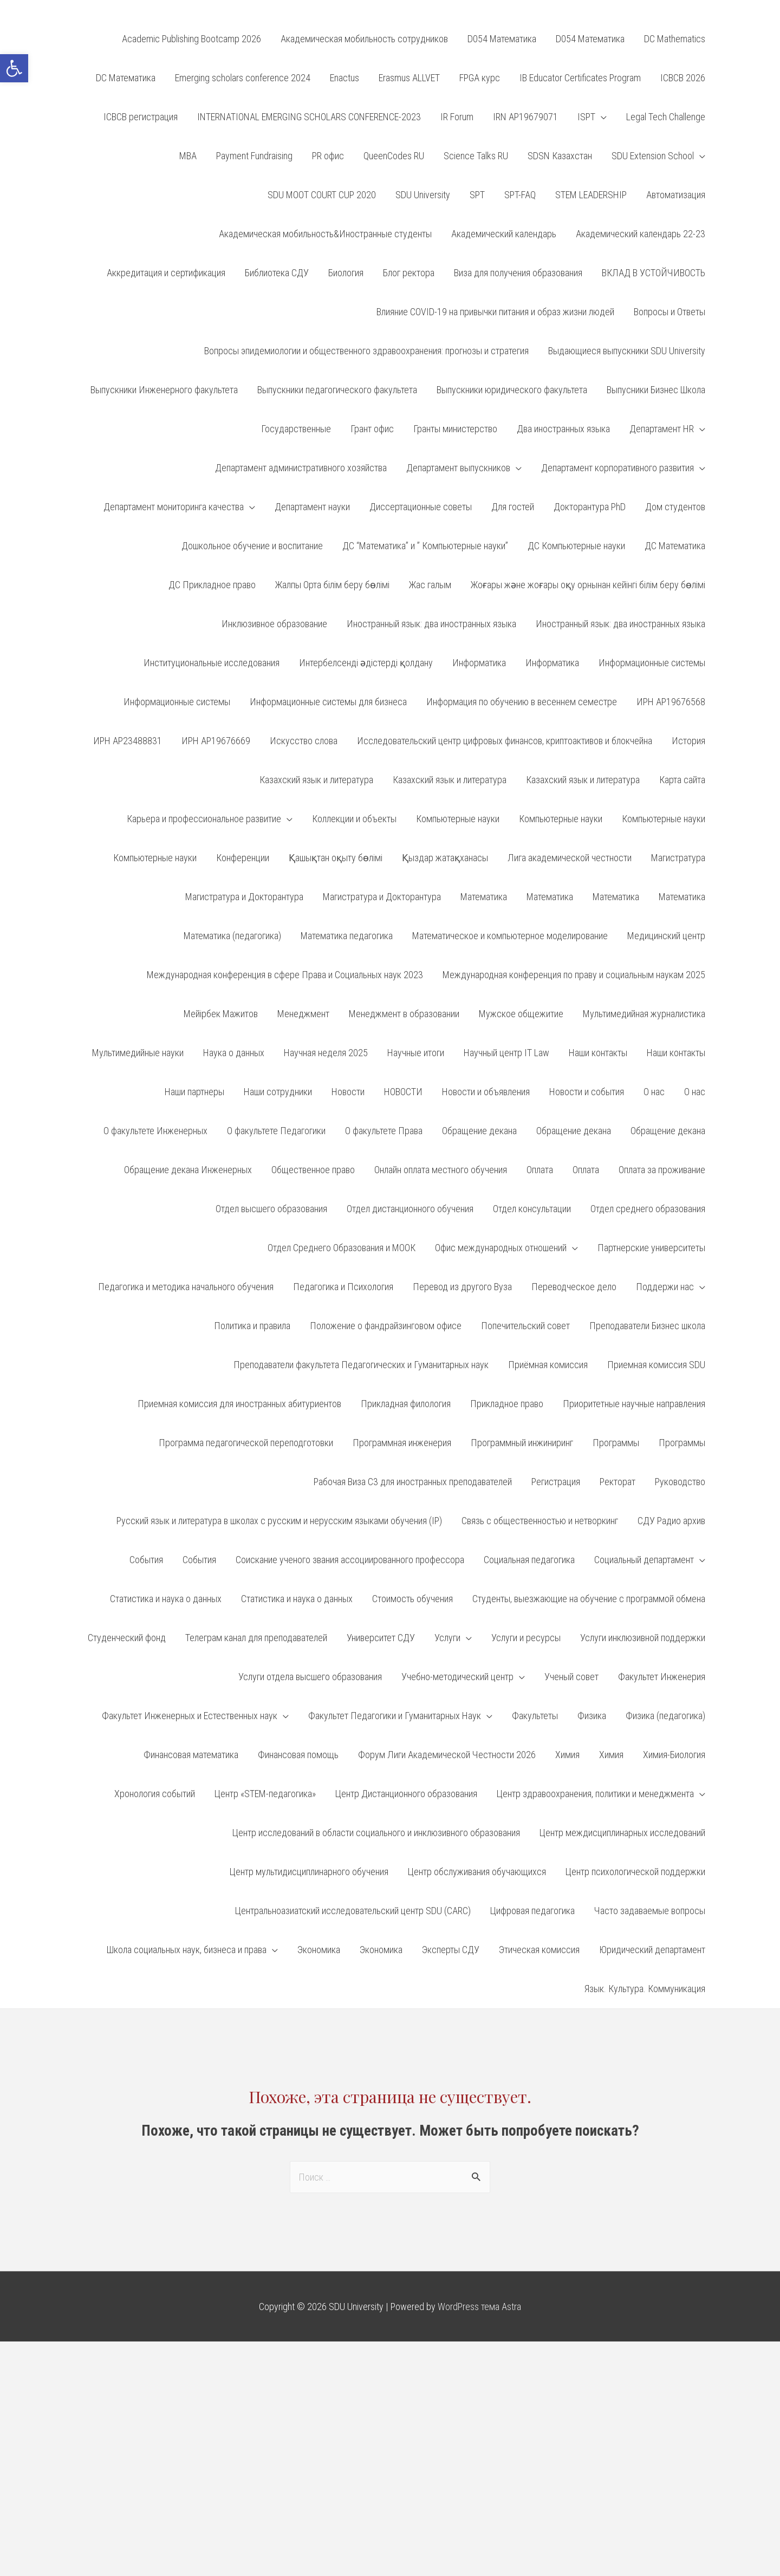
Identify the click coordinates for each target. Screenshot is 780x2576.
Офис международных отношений (501, 1247)
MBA (188, 155)
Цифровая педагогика (532, 1910)
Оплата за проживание (662, 1169)
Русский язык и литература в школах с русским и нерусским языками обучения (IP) (279, 1520)
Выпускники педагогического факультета (337, 389)
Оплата (539, 1169)
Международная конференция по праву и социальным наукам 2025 (574, 974)
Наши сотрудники (278, 1091)
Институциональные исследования (212, 662)
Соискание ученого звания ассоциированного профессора (350, 1559)
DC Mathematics (674, 38)
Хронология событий (154, 1793)
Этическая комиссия (539, 1949)
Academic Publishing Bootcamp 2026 (191, 38)
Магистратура (678, 857)
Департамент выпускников (458, 467)
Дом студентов (675, 506)
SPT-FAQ (520, 194)
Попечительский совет (525, 1325)
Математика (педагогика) (232, 935)
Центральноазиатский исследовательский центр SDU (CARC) (353, 1910)
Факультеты (535, 1715)
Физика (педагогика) (665, 1715)
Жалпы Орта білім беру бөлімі (332, 584)
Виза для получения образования (518, 272)
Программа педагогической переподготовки (246, 1442)
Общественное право (313, 1169)
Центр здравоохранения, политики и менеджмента (595, 1793)
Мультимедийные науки (138, 1052)
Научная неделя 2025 (326, 1052)
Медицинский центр (666, 935)
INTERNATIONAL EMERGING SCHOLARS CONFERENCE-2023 (309, 116)
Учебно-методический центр (457, 1676)
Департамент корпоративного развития (617, 467)
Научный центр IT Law (506, 1052)
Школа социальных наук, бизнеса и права (186, 1949)
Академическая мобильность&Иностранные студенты (325, 233)
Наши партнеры (194, 1091)
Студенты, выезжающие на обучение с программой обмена (588, 1598)
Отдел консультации (532, 1208)
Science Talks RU (476, 155)
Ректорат (617, 1481)
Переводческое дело (573, 1286)
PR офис (328, 155)
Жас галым (430, 584)
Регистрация (555, 1481)
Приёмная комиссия (548, 1364)
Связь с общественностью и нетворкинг (539, 1520)
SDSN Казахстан (560, 155)
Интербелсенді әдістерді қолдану (366, 662)
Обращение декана (479, 1130)
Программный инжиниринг (522, 1442)
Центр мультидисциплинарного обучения (309, 1871)
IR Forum (456, 116)
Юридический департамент (652, 1949)
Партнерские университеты (651, 1247)
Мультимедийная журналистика (644, 1013)
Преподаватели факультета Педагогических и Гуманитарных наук (361, 1364)
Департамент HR (661, 428)
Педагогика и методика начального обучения (186, 1286)
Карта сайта (682, 779)
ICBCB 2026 (682, 77)
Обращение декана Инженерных (188, 1169)
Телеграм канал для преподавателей (256, 1637)
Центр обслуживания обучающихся (477, 1871)
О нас (654, 1091)
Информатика (479, 662)
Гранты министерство (455, 428)
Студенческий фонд (127, 1637)
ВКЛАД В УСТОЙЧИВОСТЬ (653, 272)
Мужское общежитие (521, 1013)
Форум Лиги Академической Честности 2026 (447, 1754)
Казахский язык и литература (316, 779)
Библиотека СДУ (277, 272)
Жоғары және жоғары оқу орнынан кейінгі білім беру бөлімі (588, 584)
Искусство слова (303, 740)
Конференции (242, 857)
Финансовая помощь (298, 1754)
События (146, 1559)
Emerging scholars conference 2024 (242, 77)
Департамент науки (312, 506)
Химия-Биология (674, 1754)
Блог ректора (408, 272)
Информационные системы (652, 662)
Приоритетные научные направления (634, 1403)
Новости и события (586, 1091)
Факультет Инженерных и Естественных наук (189, 1715)
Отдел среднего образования (647, 1208)
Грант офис (372, 428)
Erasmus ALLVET (409, 77)
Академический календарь (503, 233)
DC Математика (125, 77)
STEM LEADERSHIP (591, 194)
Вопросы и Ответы (669, 311)
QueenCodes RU (393, 155)
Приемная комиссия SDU (656, 1364)
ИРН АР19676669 (215, 740)
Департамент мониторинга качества (173, 506)
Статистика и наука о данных (166, 1598)
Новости (348, 1091)
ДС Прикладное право (212, 584)
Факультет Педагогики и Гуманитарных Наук (394, 1715)
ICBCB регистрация (140, 116)
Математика (483, 896)
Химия (567, 1754)
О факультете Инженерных (155, 1130)
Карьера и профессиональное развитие (204, 818)
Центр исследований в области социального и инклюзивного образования (376, 1832)
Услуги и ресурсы (526, 1637)
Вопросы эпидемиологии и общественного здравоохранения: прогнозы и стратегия (366, 350)
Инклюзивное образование (274, 623)
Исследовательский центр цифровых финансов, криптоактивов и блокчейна (504, 740)
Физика (591, 1715)
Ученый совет (571, 1676)
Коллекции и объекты (354, 818)
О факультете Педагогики (276, 1130)
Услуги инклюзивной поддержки (642, 1637)
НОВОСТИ (403, 1091)
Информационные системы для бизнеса (328, 701)
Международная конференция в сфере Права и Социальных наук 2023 (285, 974)
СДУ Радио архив (671, 1520)
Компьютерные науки (457, 818)
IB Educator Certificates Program (580, 77)
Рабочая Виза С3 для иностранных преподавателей (413, 1481)
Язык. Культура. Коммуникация (644, 1988)
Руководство (680, 1481)
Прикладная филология (406, 1403)
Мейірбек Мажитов (221, 1013)
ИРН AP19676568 (670, 701)
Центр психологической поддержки (635, 1871)
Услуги (447, 1637)
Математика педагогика (347, 935)
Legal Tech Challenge (665, 116)
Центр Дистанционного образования (406, 1793)
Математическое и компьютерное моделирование (510, 935)
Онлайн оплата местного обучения (440, 1169)
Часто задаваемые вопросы (649, 1910)
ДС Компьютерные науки (576, 545)
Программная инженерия (402, 1442)
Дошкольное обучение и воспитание (252, 545)
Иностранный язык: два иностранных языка (431, 623)
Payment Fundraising (254, 155)
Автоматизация (675, 194)
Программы (616, 1442)
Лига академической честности (570, 857)
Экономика (318, 1949)
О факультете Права (383, 1130)
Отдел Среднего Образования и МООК (341, 1247)
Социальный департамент (644, 1559)
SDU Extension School (653, 155)
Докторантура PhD (590, 506)
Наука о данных (233, 1052)
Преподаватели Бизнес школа (647, 1325)
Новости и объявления (486, 1091)
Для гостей (512, 506)
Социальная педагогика (529, 1559)
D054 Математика (501, 38)
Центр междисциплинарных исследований (622, 1832)
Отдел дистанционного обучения (410, 1208)
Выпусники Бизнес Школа (656, 389)
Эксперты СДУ (450, 1949)
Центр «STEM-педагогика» (265, 1793)
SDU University (422, 194)
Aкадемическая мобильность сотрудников (364, 38)
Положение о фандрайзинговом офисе (385, 1325)
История (688, 740)
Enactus (344, 77)
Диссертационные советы (420, 506)
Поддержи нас (665, 1286)
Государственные (296, 428)
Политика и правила (252, 1325)
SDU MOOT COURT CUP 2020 (322, 194)
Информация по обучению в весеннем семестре (521, 701)
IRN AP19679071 (525, 116)
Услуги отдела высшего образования (310, 1676)
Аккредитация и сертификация (166, 272)
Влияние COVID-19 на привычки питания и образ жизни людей (495, 311)
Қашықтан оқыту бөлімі (335, 857)
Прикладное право (506, 1403)
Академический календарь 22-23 (640, 233)
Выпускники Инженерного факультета (164, 389)
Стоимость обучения (412, 1598)
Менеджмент (303, 1013)
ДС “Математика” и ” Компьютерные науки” (425, 545)
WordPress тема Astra (479, 2306)
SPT (477, 194)
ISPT (586, 116)
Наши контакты (598, 1052)
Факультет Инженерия (661, 1676)
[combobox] (390, 2177)
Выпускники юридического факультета (512, 389)
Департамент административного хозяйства (301, 467)
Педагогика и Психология (343, 1286)
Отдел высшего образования (271, 1208)
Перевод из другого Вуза (462, 1286)
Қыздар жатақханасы (445, 857)
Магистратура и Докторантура (244, 896)
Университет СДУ (381, 1637)
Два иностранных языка (563, 428)
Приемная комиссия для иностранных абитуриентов (239, 1403)
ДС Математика (675, 545)
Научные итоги (415, 1052)
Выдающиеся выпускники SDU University (626, 350)
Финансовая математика (191, 1754)
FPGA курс (479, 77)
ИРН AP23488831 (127, 740)
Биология (345, 272)
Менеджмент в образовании (404, 1013)
